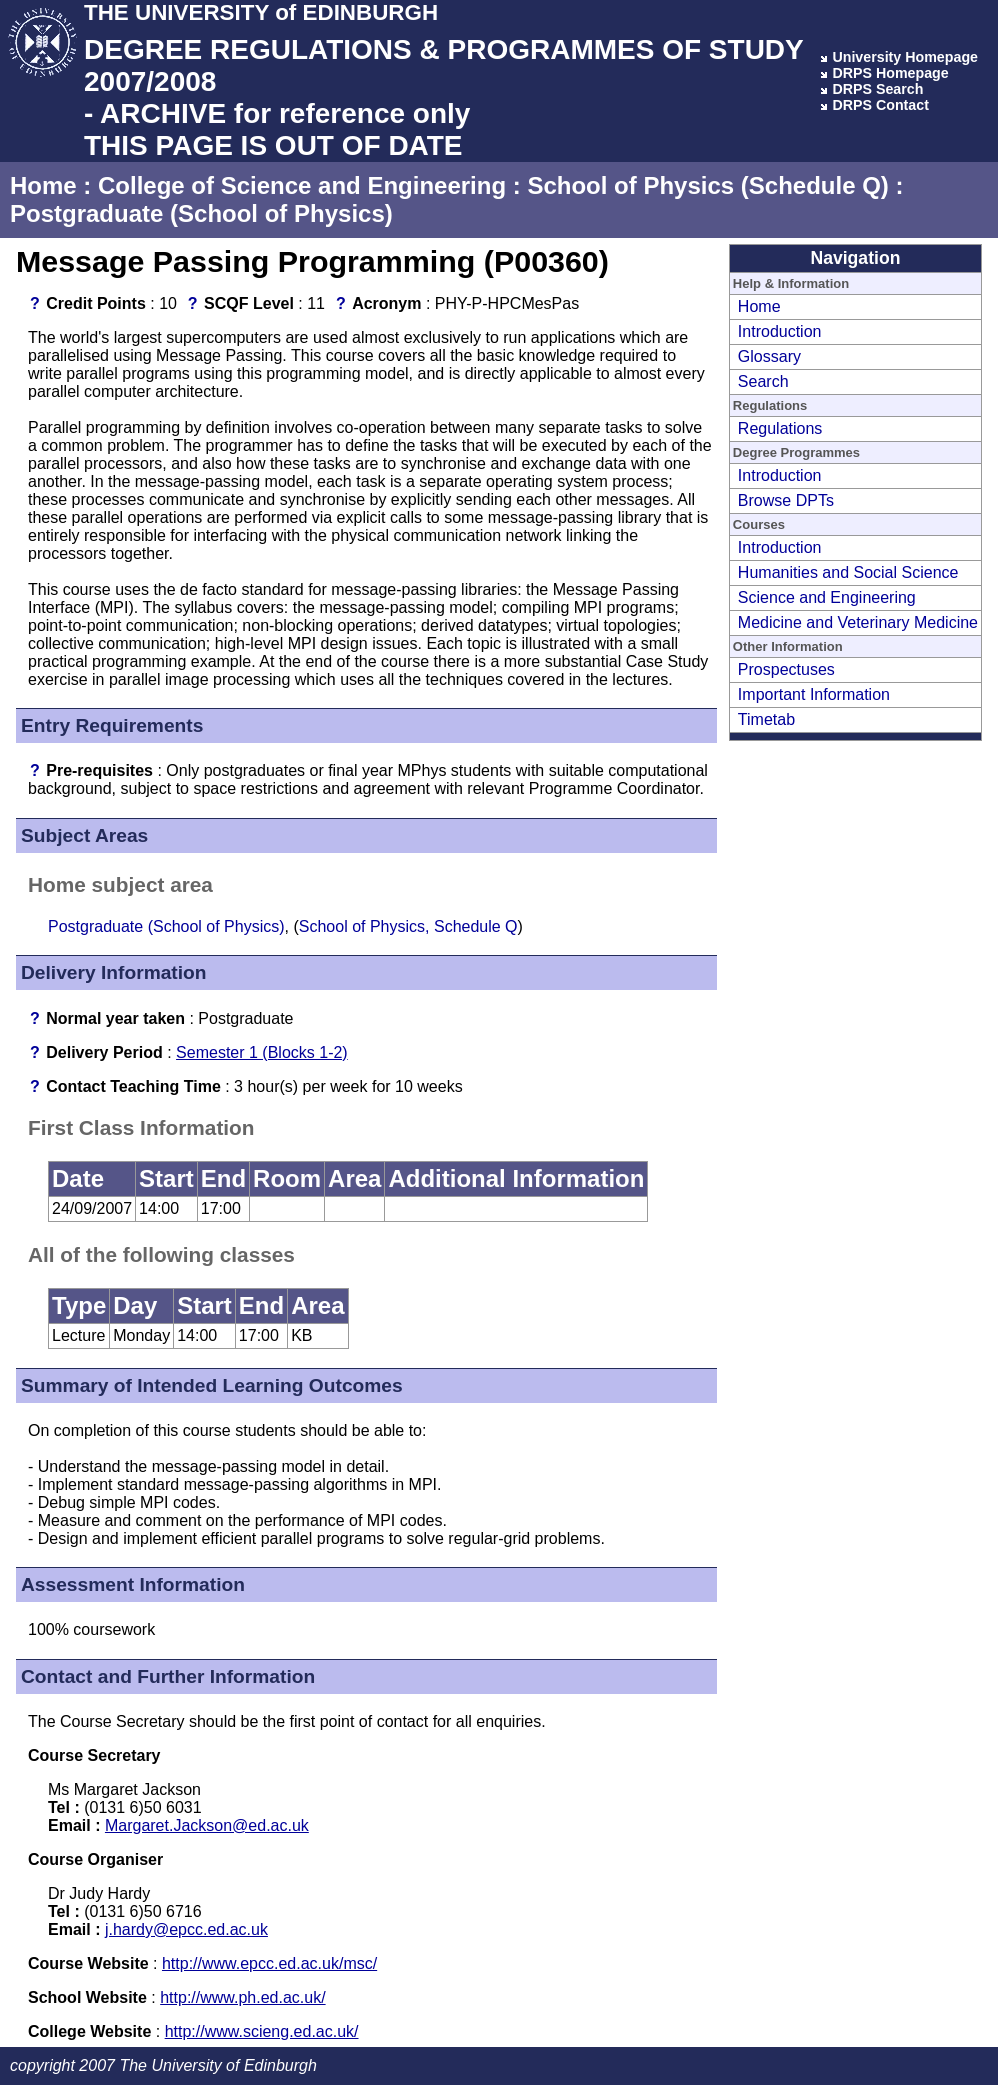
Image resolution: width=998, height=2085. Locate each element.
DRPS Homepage (890, 73)
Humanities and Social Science (848, 572)
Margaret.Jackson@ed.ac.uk (207, 1825)
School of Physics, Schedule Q (408, 926)
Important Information (814, 694)
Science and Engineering (827, 597)
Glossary (769, 356)
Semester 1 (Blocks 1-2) (262, 1052)
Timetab (766, 719)
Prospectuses (786, 669)
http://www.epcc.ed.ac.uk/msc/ (269, 1963)
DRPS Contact (880, 105)
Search (763, 381)
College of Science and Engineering (302, 185)
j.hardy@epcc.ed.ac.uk (186, 1929)
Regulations (780, 428)
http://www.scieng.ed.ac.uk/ (262, 2031)
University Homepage (905, 57)
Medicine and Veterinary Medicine (858, 622)
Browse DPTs (786, 500)
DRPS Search (877, 89)
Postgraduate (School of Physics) (201, 213)
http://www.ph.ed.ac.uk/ (242, 1997)
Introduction (780, 331)
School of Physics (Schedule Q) (707, 185)
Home (43, 185)
